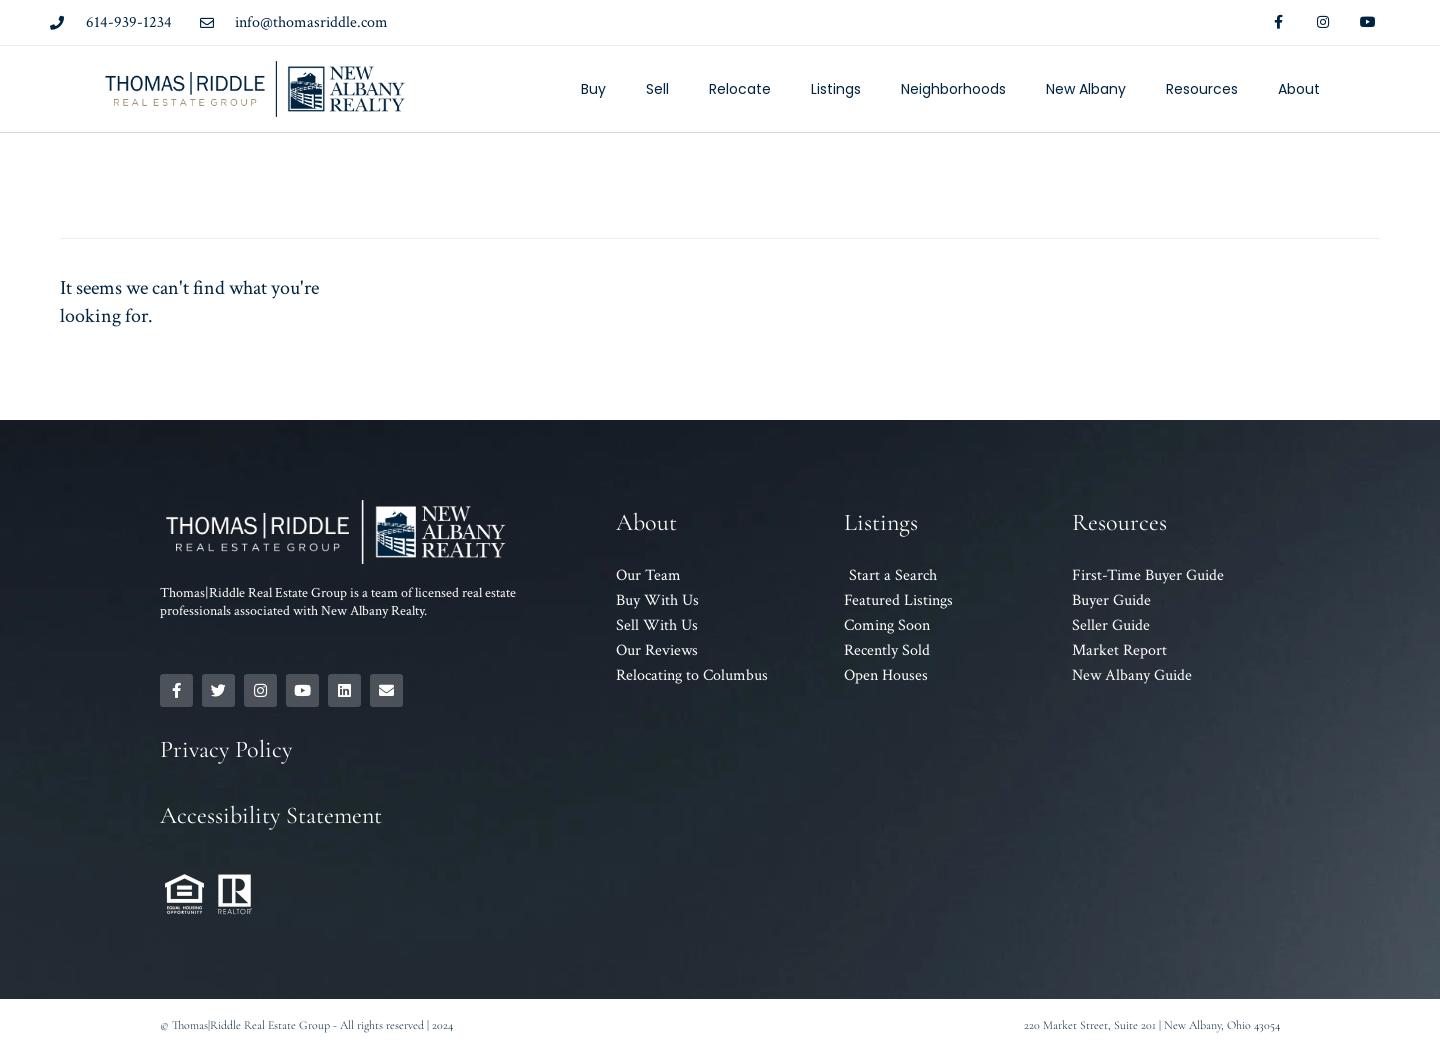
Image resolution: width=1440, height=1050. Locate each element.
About (1299, 89)
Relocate (740, 89)
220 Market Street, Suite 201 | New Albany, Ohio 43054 (1152, 1025)
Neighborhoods (953, 89)
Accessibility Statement (271, 815)
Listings (836, 89)
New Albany (1086, 89)
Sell (657, 89)
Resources (1202, 89)
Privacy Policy (226, 749)
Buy (593, 89)
